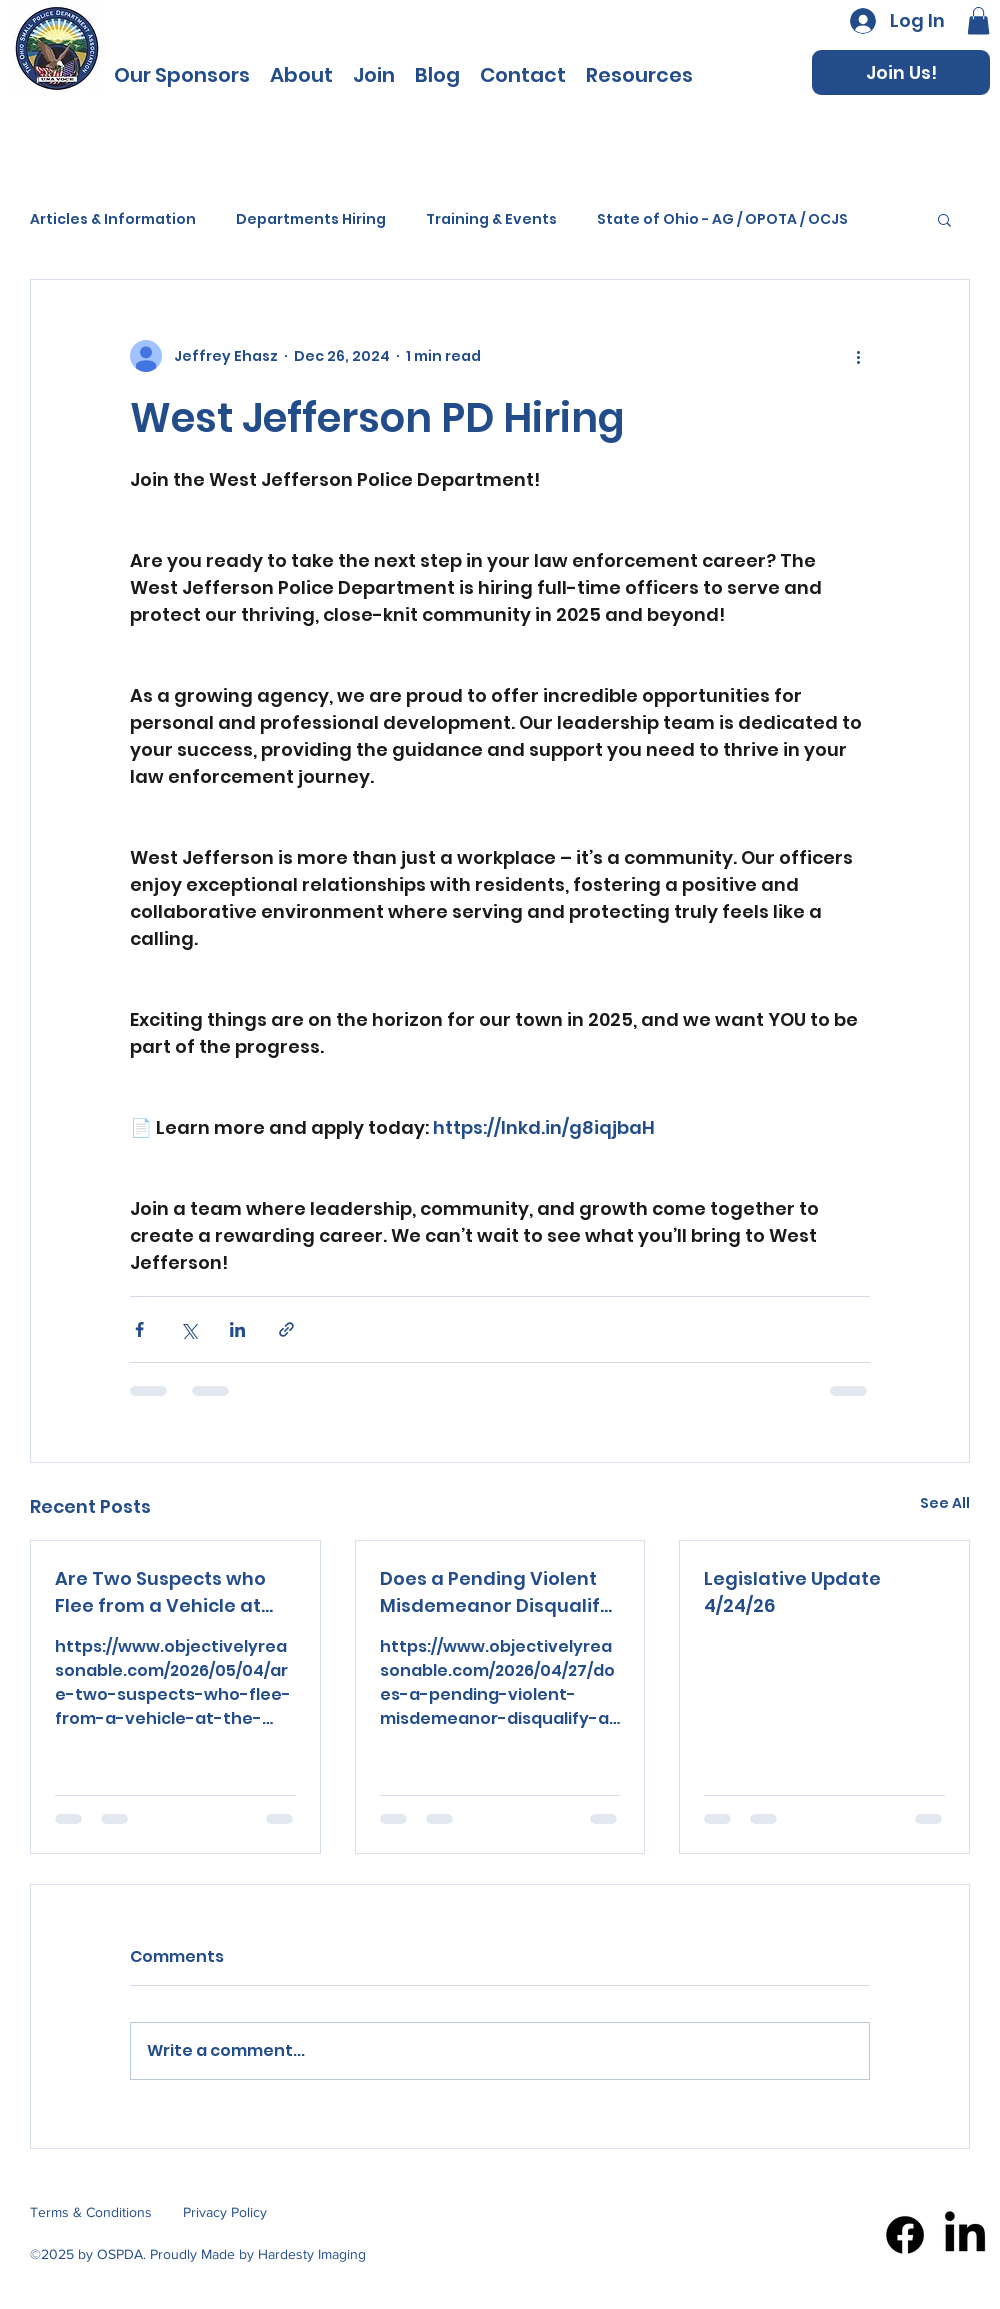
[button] (639, 73)
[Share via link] (286, 1329)
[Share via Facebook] (139, 1329)
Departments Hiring (311, 219)
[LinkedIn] (965, 2235)
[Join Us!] (901, 72)
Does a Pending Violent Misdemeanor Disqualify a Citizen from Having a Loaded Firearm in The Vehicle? (495, 1592)
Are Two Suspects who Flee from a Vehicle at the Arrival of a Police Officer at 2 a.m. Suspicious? (160, 1592)
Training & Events (491, 219)
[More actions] (858, 356)
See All (945, 1503)
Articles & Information (113, 219)
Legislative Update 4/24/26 (792, 1592)
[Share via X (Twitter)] (188, 1329)
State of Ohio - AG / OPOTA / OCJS (722, 219)
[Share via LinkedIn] (237, 1329)
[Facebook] (905, 2235)
